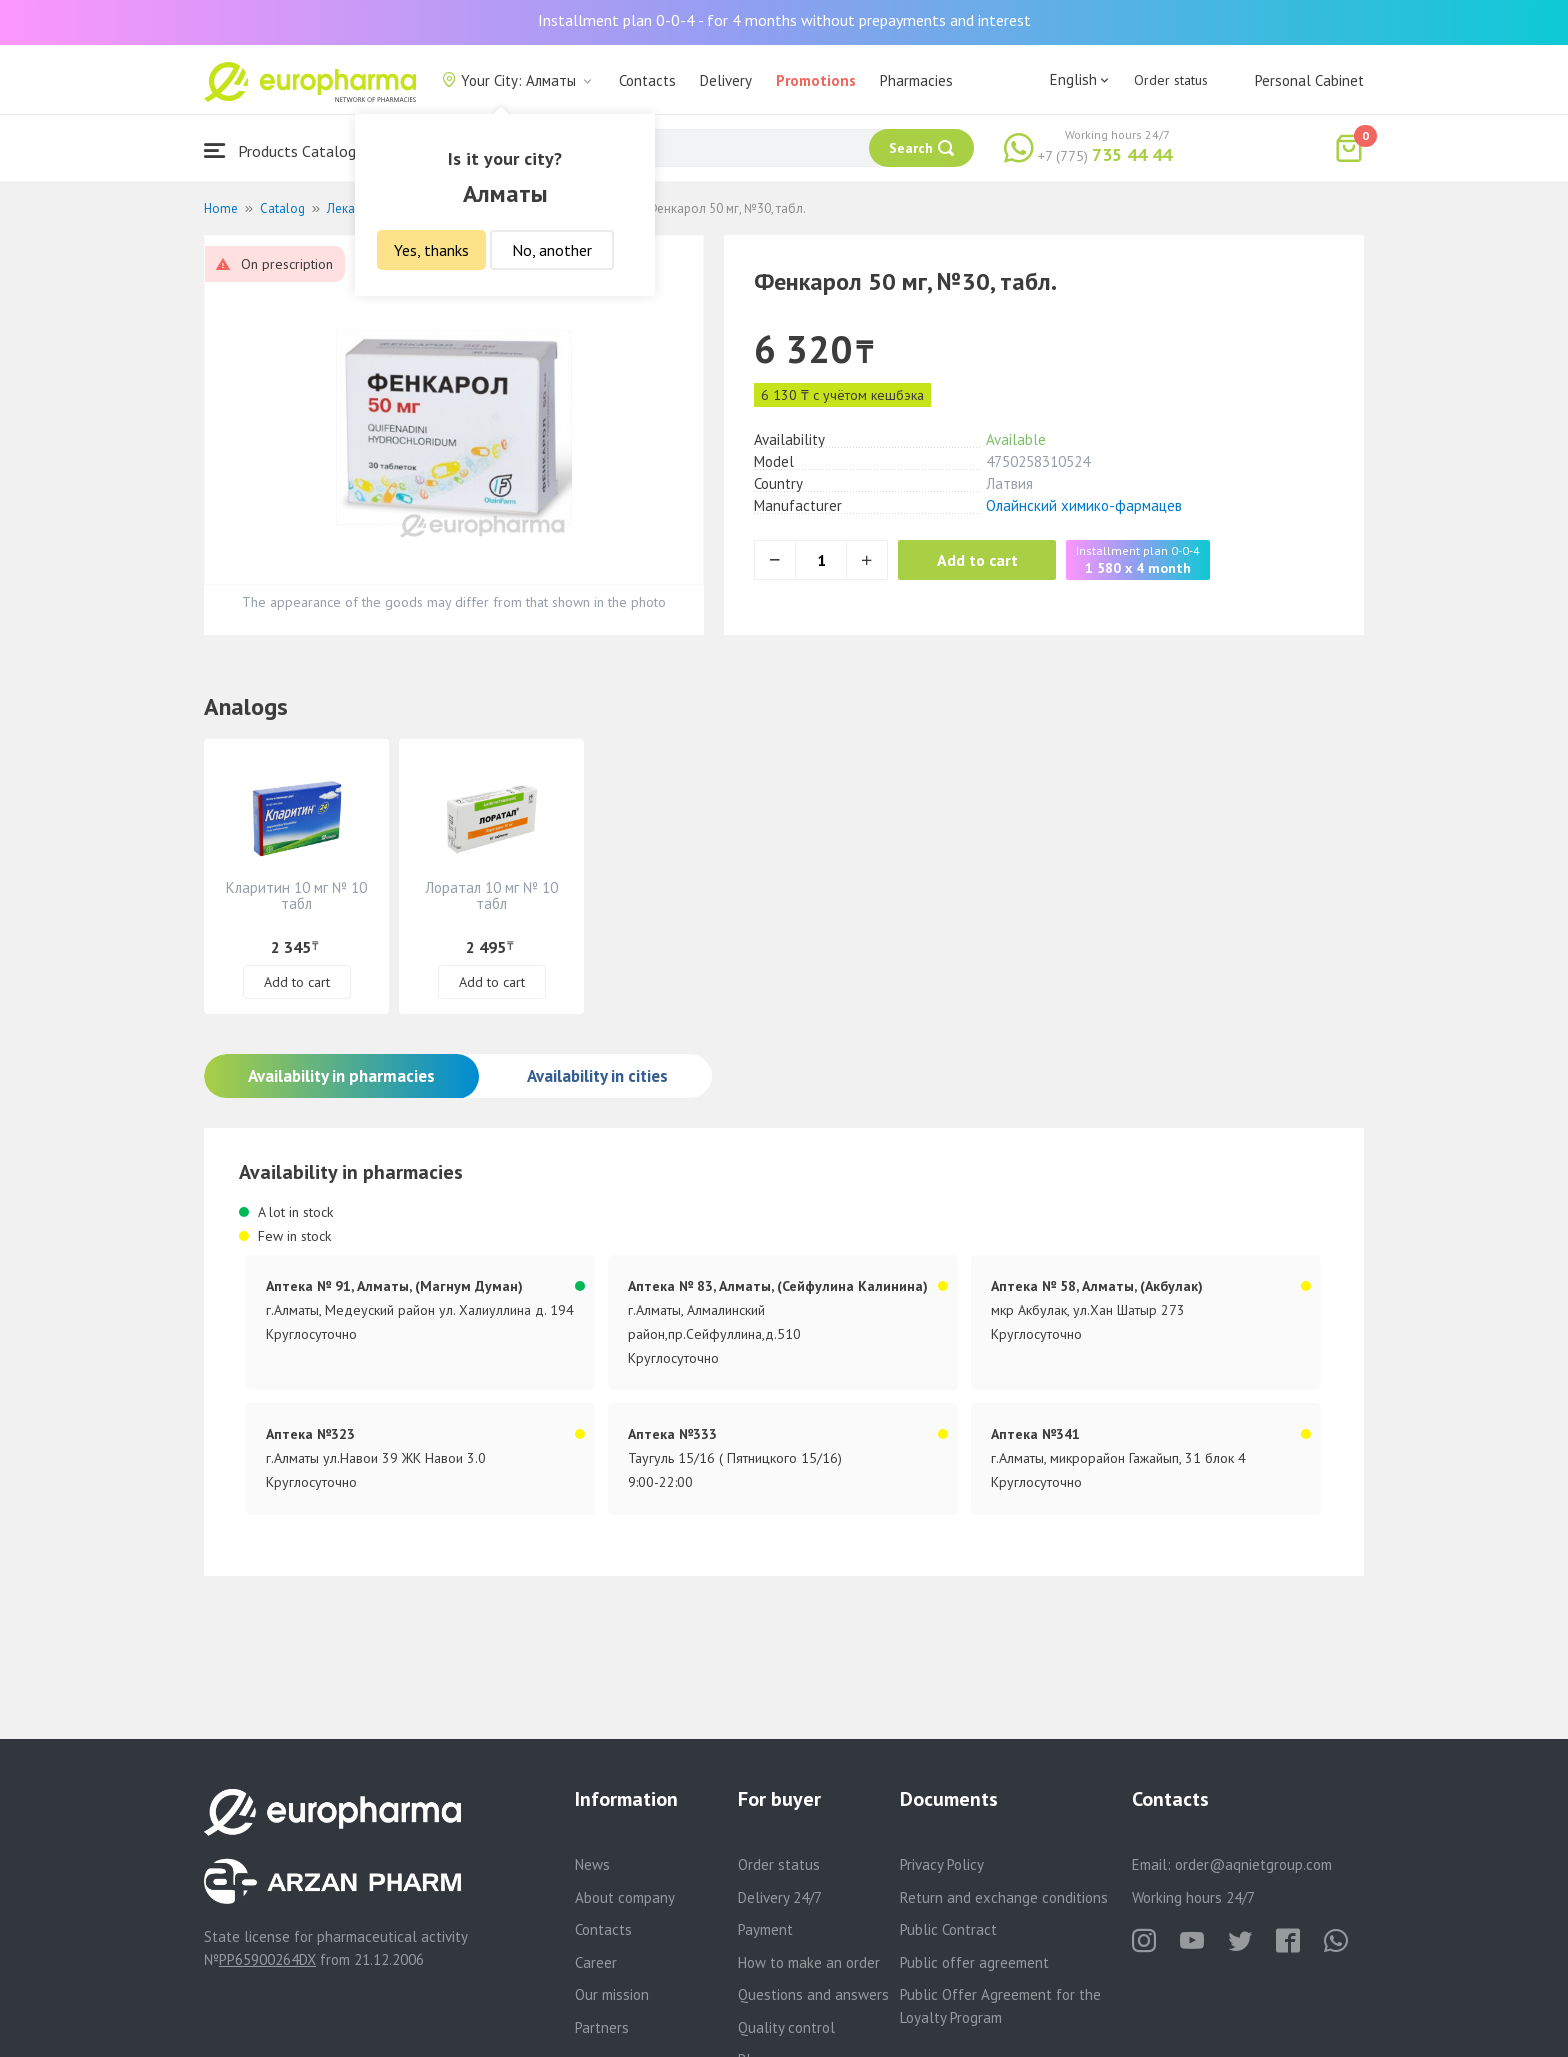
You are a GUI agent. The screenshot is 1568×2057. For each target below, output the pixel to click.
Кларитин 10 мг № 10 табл (296, 895)
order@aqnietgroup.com (1253, 1864)
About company (625, 1897)
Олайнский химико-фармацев (1084, 505)
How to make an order (809, 1962)
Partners (602, 2027)
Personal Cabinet (1309, 80)
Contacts (647, 80)
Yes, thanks (431, 250)
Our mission (612, 1994)
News (592, 1864)
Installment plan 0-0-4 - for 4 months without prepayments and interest (784, 20)
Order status (1171, 80)
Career (596, 1962)
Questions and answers (813, 1994)
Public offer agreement (974, 1962)
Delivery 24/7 (780, 1897)
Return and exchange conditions (1004, 1897)
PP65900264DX (267, 1959)
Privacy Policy (942, 1864)
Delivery (726, 80)
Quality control (786, 2027)
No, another (552, 250)
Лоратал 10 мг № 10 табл (491, 895)
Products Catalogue (288, 150)
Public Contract (948, 1929)
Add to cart (978, 560)
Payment (765, 1929)
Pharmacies (916, 80)
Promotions (816, 80)
